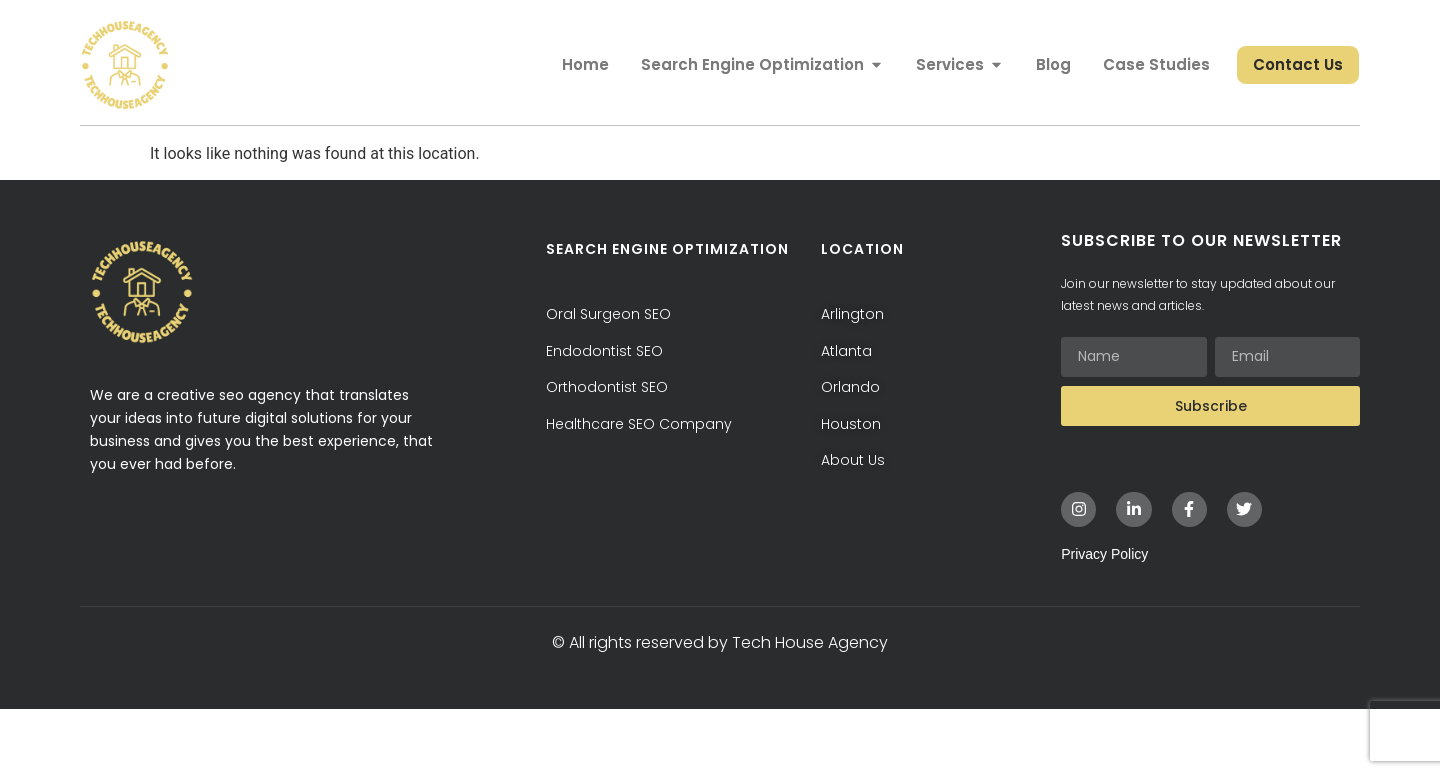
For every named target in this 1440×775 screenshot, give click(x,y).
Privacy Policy (1104, 620)
